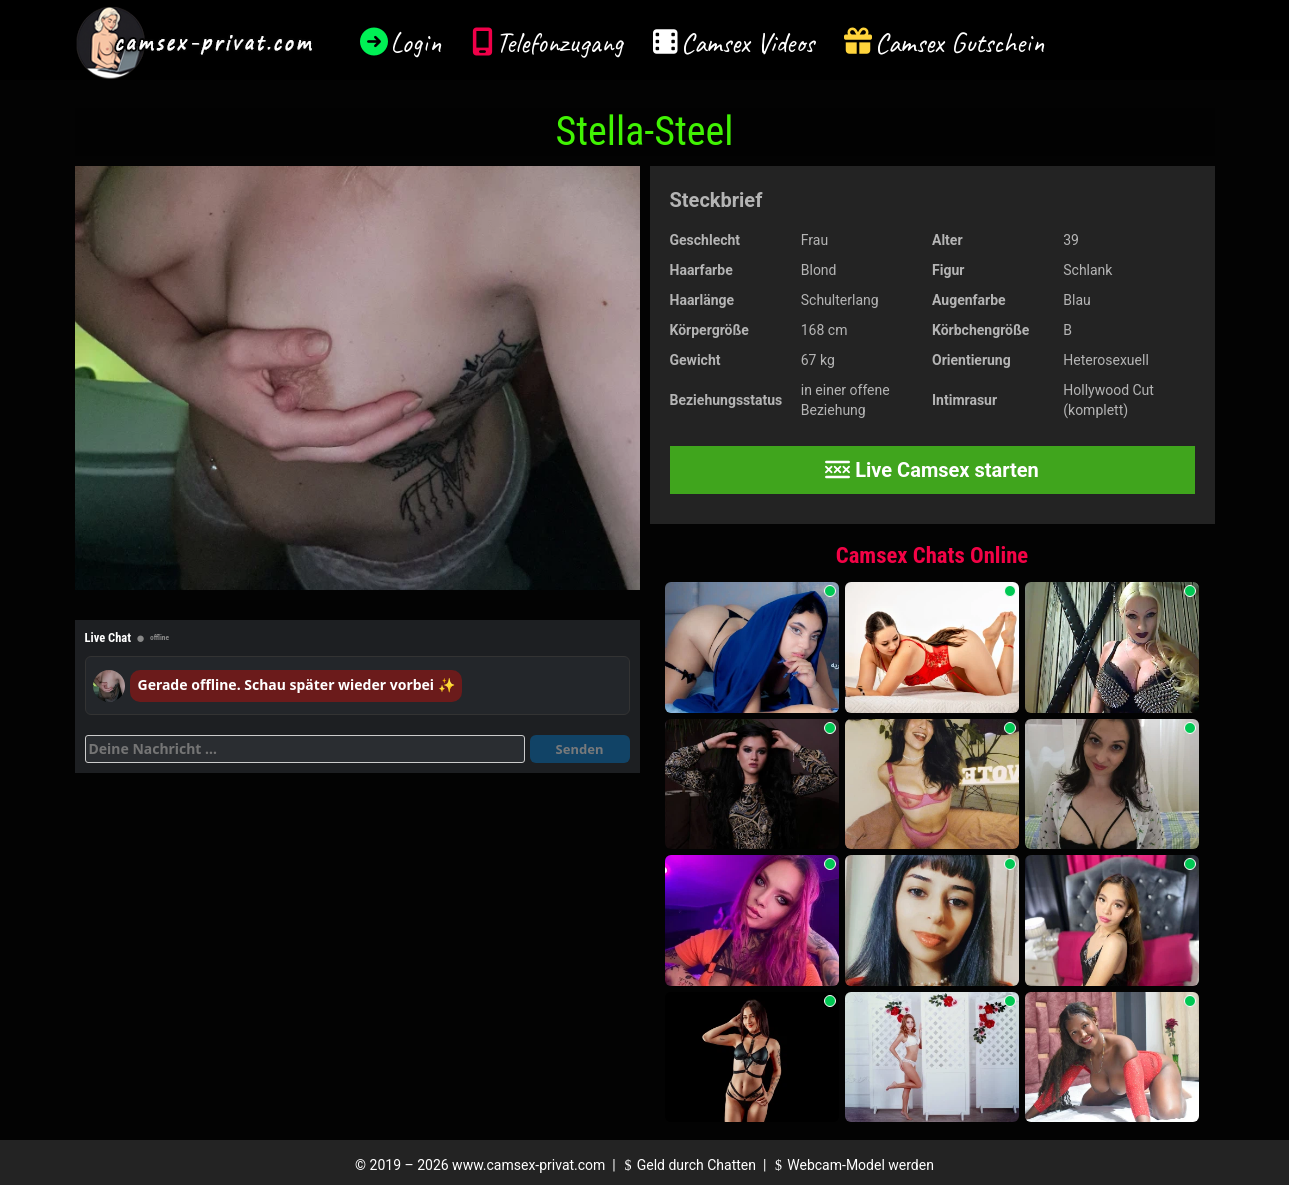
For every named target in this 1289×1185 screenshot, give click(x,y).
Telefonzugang (559, 42)
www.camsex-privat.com (528, 1165)
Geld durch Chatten (687, 1165)
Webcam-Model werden (852, 1165)
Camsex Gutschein (960, 42)
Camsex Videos (747, 42)
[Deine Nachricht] (305, 749)
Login (416, 42)
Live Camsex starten (932, 470)
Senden (580, 749)
